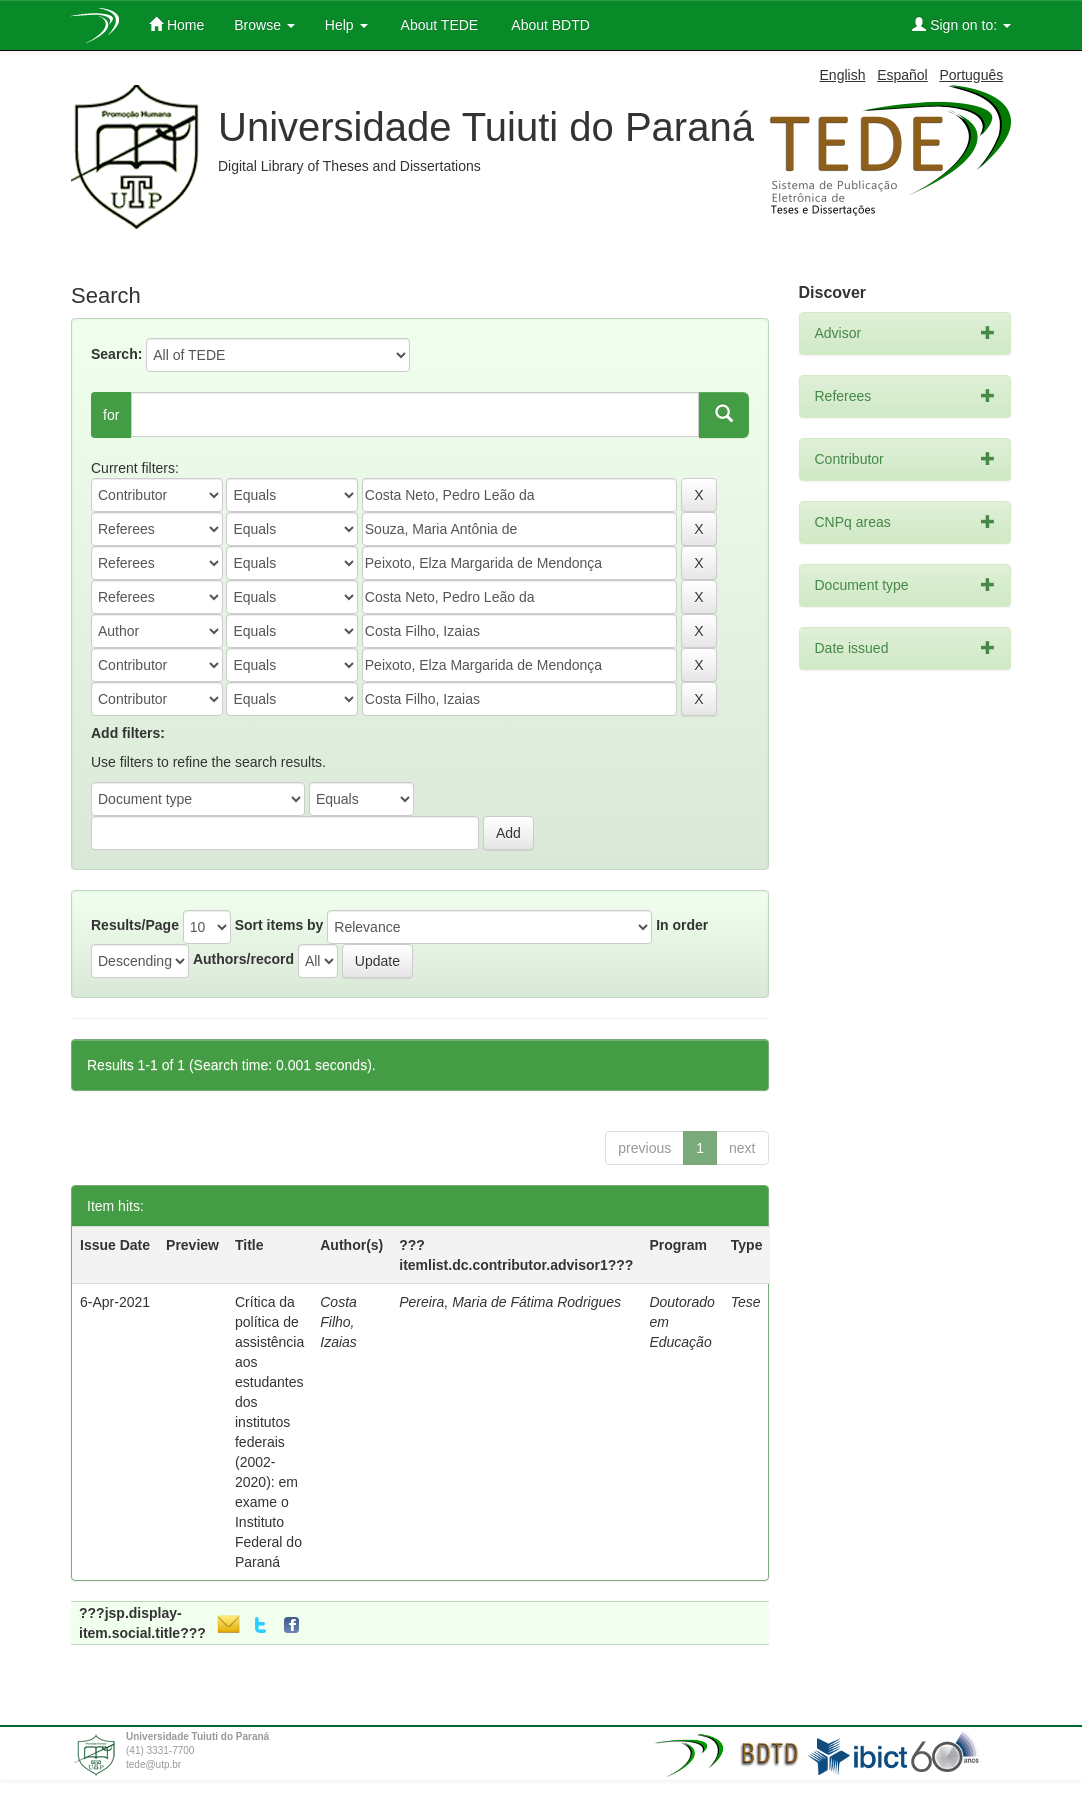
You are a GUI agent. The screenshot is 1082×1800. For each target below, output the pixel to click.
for (111, 415)
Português (971, 75)
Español (902, 75)
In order (682, 925)
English (843, 75)
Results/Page (135, 925)
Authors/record (243, 959)
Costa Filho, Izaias (338, 1322)
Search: (116, 354)
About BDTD (549, 25)
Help (346, 25)
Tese (746, 1302)
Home (176, 24)
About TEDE (438, 25)
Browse (264, 25)
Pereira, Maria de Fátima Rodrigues (510, 1302)
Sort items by (279, 925)
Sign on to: (961, 24)
